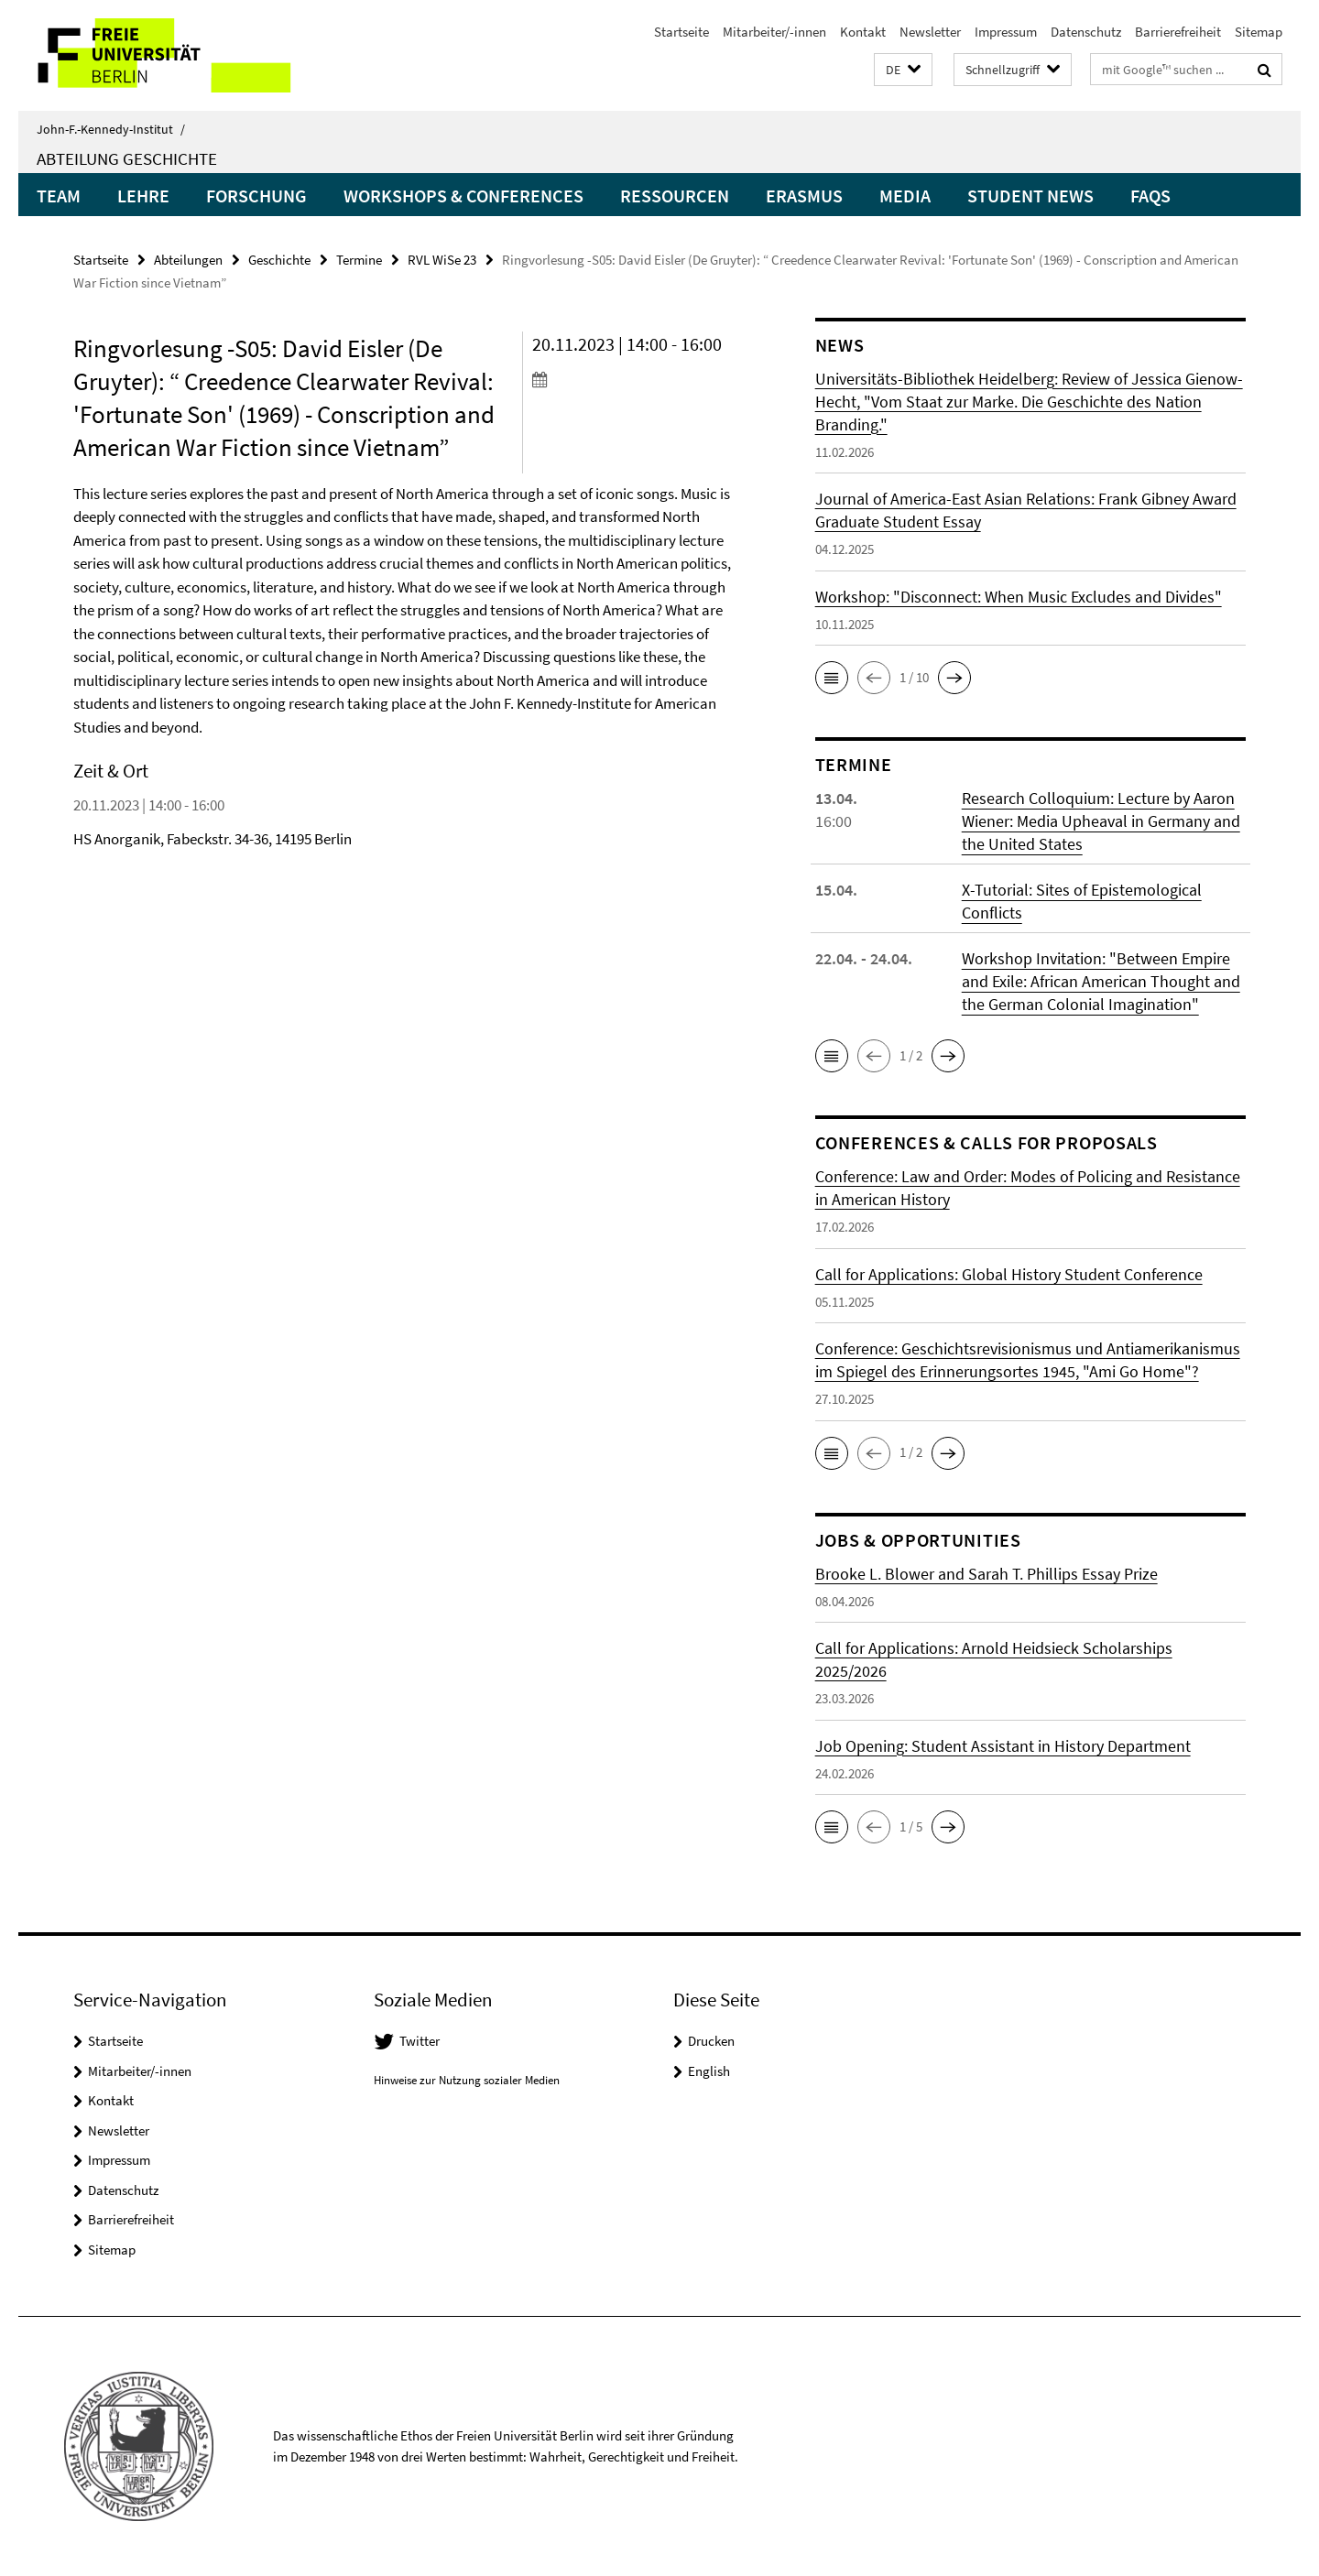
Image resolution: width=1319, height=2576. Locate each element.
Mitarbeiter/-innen (774, 31)
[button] (903, 70)
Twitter (419, 2040)
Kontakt (863, 31)
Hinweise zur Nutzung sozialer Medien (467, 2080)
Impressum (1006, 31)
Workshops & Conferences (463, 195)
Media (905, 195)
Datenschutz (1086, 31)
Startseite (681, 31)
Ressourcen (674, 195)
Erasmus (804, 195)
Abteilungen (188, 259)
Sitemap (1258, 31)
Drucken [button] (711, 2040)
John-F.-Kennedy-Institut (111, 129)
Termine (359, 259)
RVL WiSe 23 (442, 259)
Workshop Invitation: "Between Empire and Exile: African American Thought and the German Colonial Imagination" (1101, 981)
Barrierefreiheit (1178, 31)
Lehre (143, 195)
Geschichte (279, 259)
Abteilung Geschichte (127, 158)
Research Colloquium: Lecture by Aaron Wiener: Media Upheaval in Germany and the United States (1101, 821)
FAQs (1150, 195)
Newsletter (930, 31)
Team (59, 195)
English (709, 2071)
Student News (1030, 195)
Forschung (256, 195)
